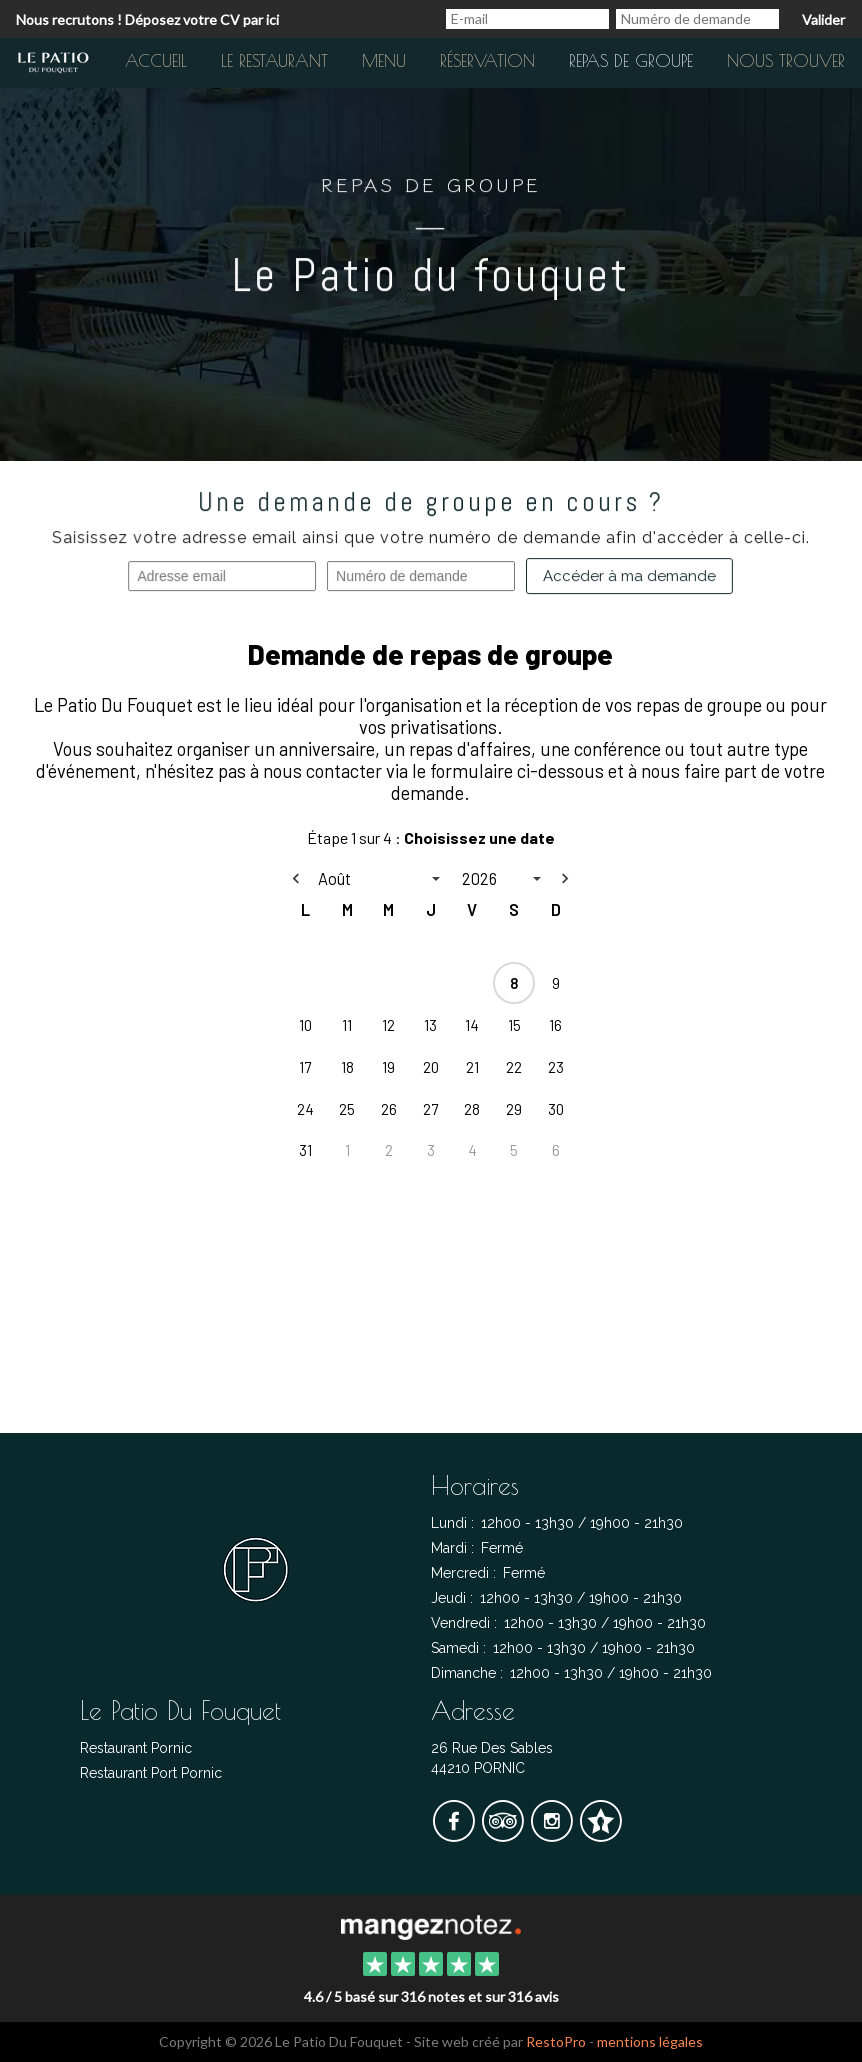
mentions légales (650, 2041)
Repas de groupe (631, 61)
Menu (384, 61)
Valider (823, 19)
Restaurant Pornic (136, 1748)
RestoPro (556, 2041)
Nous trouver (786, 61)
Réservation (487, 61)
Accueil (156, 61)
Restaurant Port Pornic (151, 1773)
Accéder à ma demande (629, 577)
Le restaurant (274, 61)
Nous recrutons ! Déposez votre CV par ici (147, 19)
